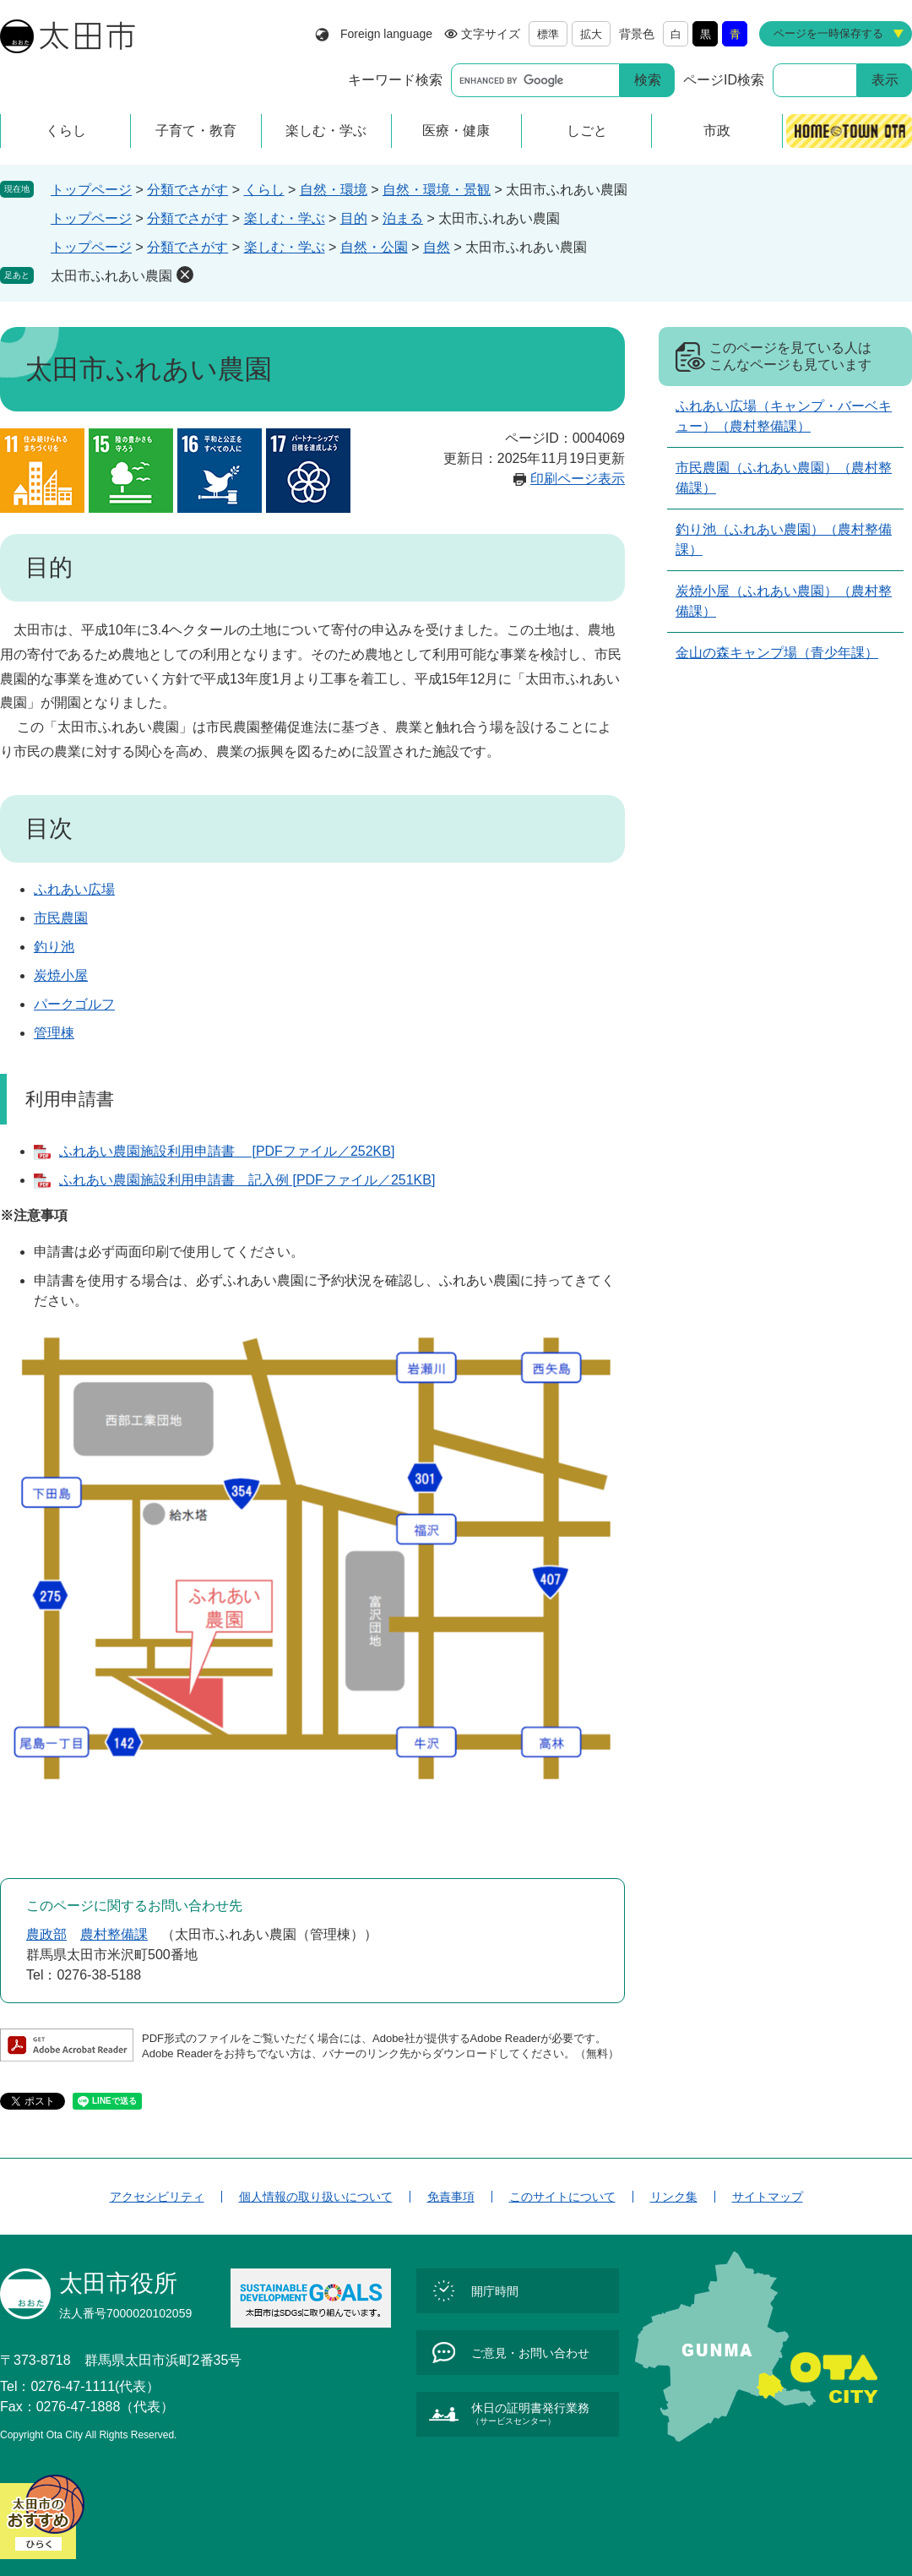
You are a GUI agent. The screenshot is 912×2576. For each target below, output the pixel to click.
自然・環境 (333, 189)
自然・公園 (374, 247)
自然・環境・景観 (437, 189)
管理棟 (54, 1033)
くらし (264, 189)
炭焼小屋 (61, 975)
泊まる (403, 218)
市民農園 (61, 918)
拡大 (591, 34)
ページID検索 (723, 80)
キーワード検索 (395, 80)
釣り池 (54, 946)
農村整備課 (114, 1934)
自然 (436, 247)
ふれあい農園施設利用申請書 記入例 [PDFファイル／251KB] (247, 1180)
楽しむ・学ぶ (284, 218)
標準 (548, 34)
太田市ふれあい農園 (111, 276)
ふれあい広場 (74, 889)
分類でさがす (187, 189)
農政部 (46, 1934)
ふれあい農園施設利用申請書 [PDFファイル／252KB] (226, 1151)
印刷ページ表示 (577, 478)
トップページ (91, 189)
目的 (353, 218)
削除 (184, 274)
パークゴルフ (74, 1004)
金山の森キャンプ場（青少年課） (777, 652)
